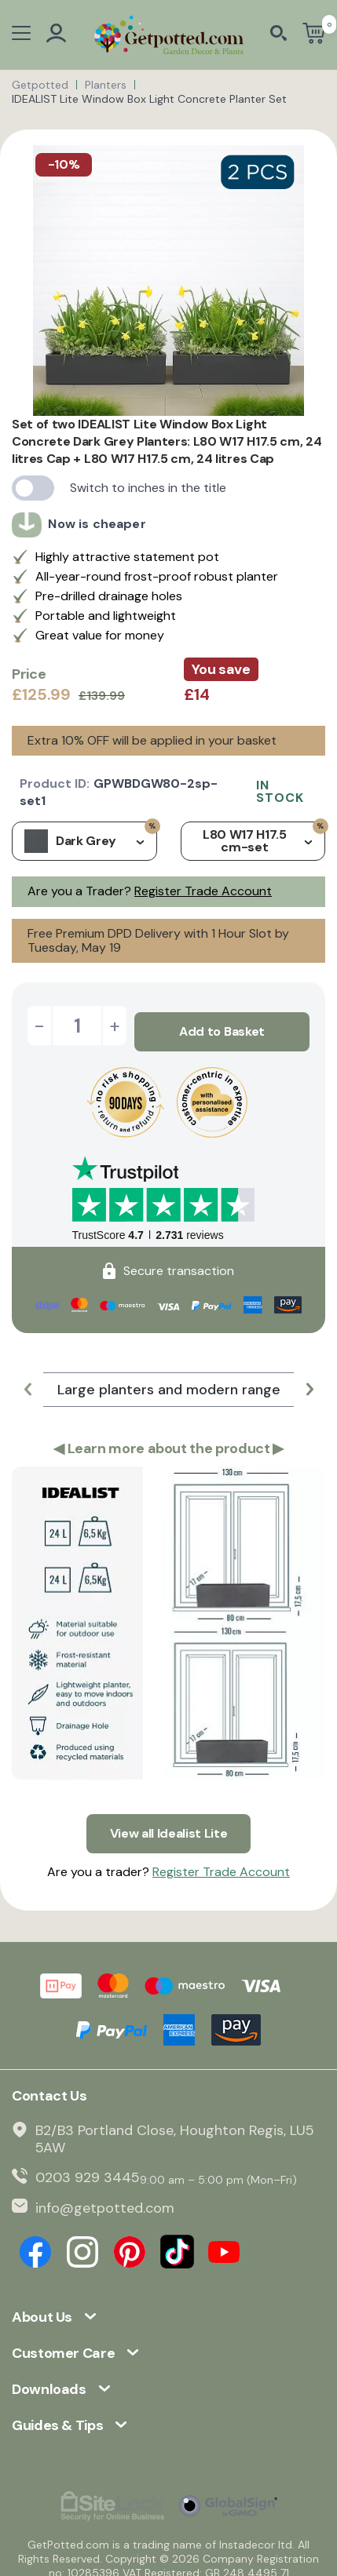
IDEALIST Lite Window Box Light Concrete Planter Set (149, 99)
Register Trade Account (203, 891)
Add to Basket (222, 1025)
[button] (27, 1383)
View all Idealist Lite (169, 1821)
